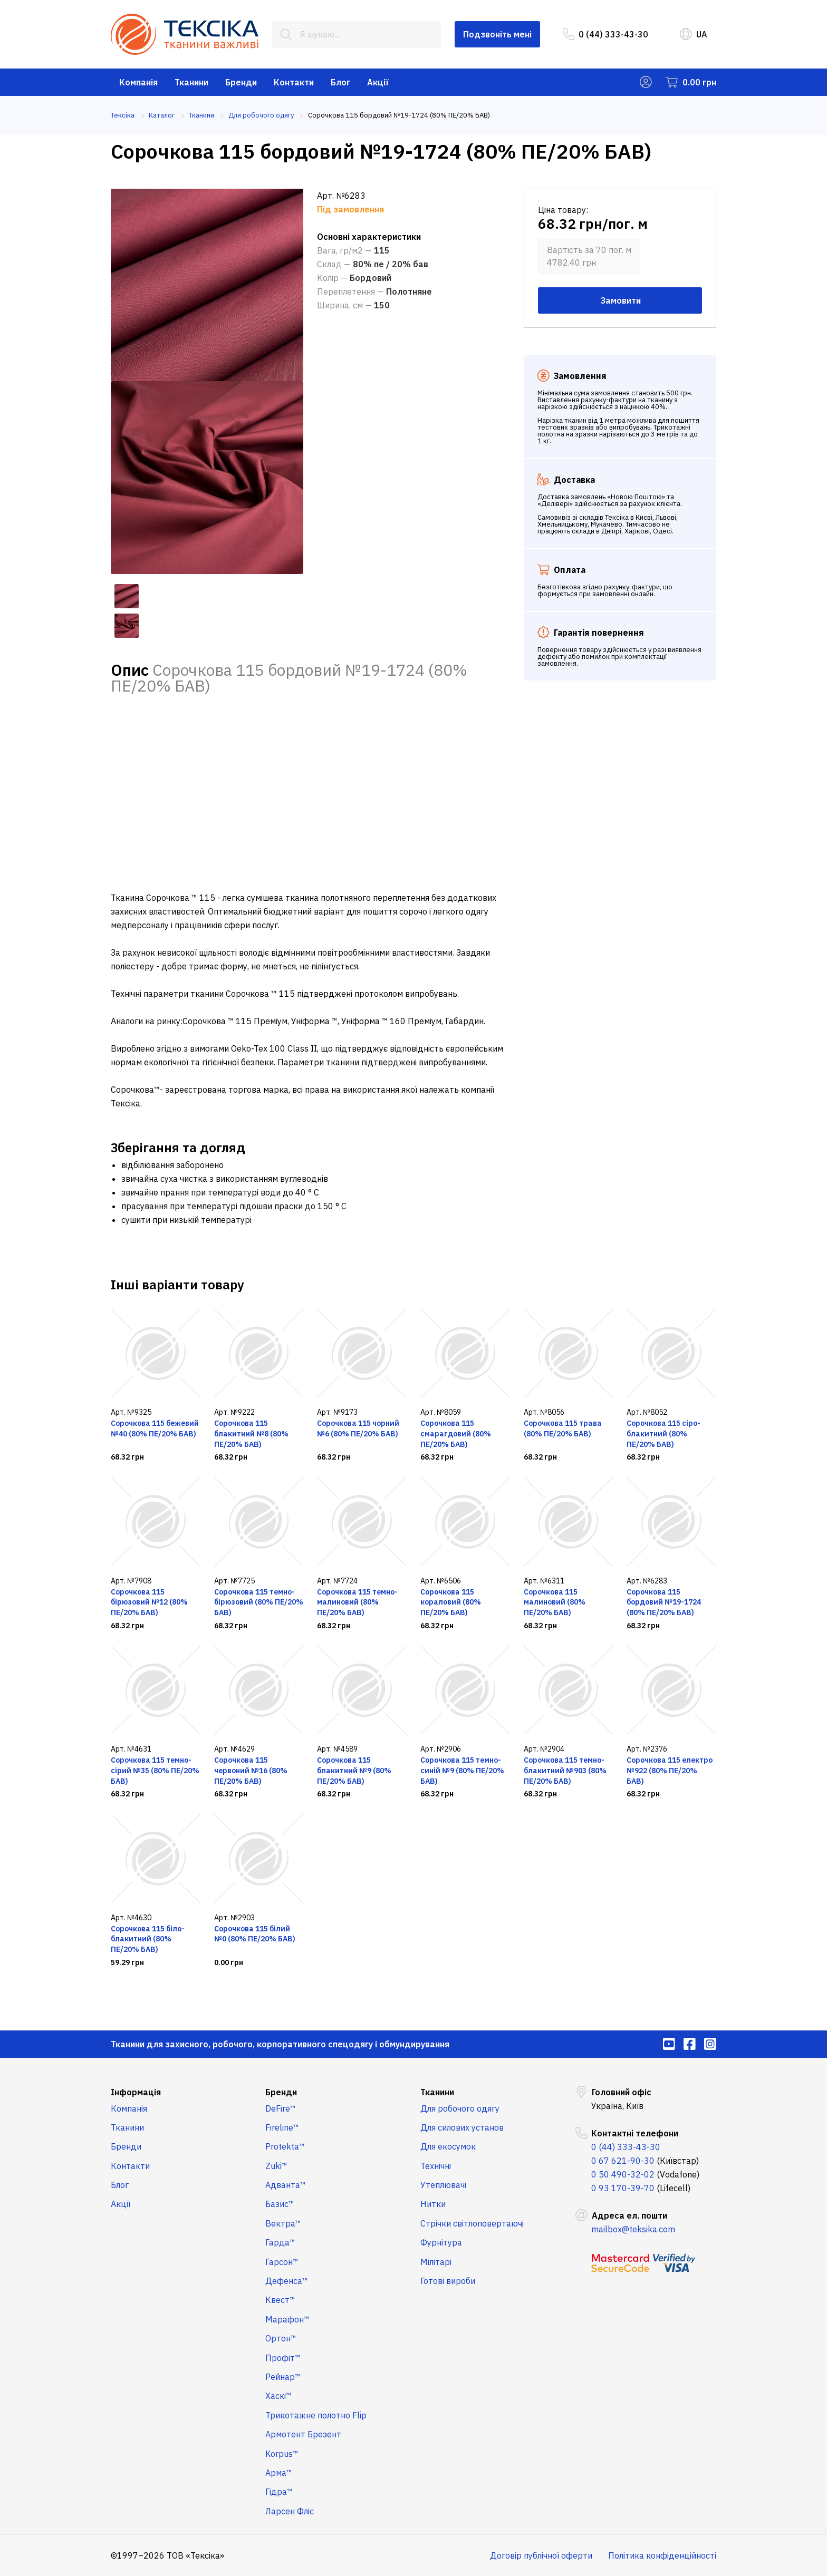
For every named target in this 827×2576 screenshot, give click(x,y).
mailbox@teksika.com (633, 2229)
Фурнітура (441, 2242)
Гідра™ (279, 2491)
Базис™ (279, 2204)
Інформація (136, 2092)
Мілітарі (435, 2262)
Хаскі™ (278, 2395)
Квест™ (280, 2300)
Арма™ (278, 2472)
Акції (378, 82)
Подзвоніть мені (497, 34)
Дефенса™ (286, 2281)
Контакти (294, 82)
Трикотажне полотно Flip (316, 2415)
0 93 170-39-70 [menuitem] (623, 2188)
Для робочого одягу (459, 2108)
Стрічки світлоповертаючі (472, 2223)
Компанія (138, 82)
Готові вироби (447, 2281)
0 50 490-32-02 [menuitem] (623, 2174)
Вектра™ (283, 2223)
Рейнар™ (283, 2376)
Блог (340, 82)
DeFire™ (280, 2108)
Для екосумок (448, 2146)
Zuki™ (276, 2166)
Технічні (435, 2166)
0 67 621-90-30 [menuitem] (623, 2160)
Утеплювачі (443, 2185)
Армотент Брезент (303, 2434)
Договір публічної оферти (541, 2555)
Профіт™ (283, 2358)
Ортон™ (280, 2338)
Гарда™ (280, 2242)
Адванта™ (285, 2185)
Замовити (620, 300)
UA (693, 34)
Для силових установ (462, 2127)
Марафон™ (287, 2319)
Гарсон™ (282, 2262)
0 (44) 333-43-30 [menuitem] (605, 34)
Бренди (241, 82)
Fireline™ (282, 2127)
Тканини (191, 82)
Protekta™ (285, 2146)
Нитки (433, 2204)
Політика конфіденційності (662, 2555)
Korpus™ (282, 2453)
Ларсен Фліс (289, 2511)
